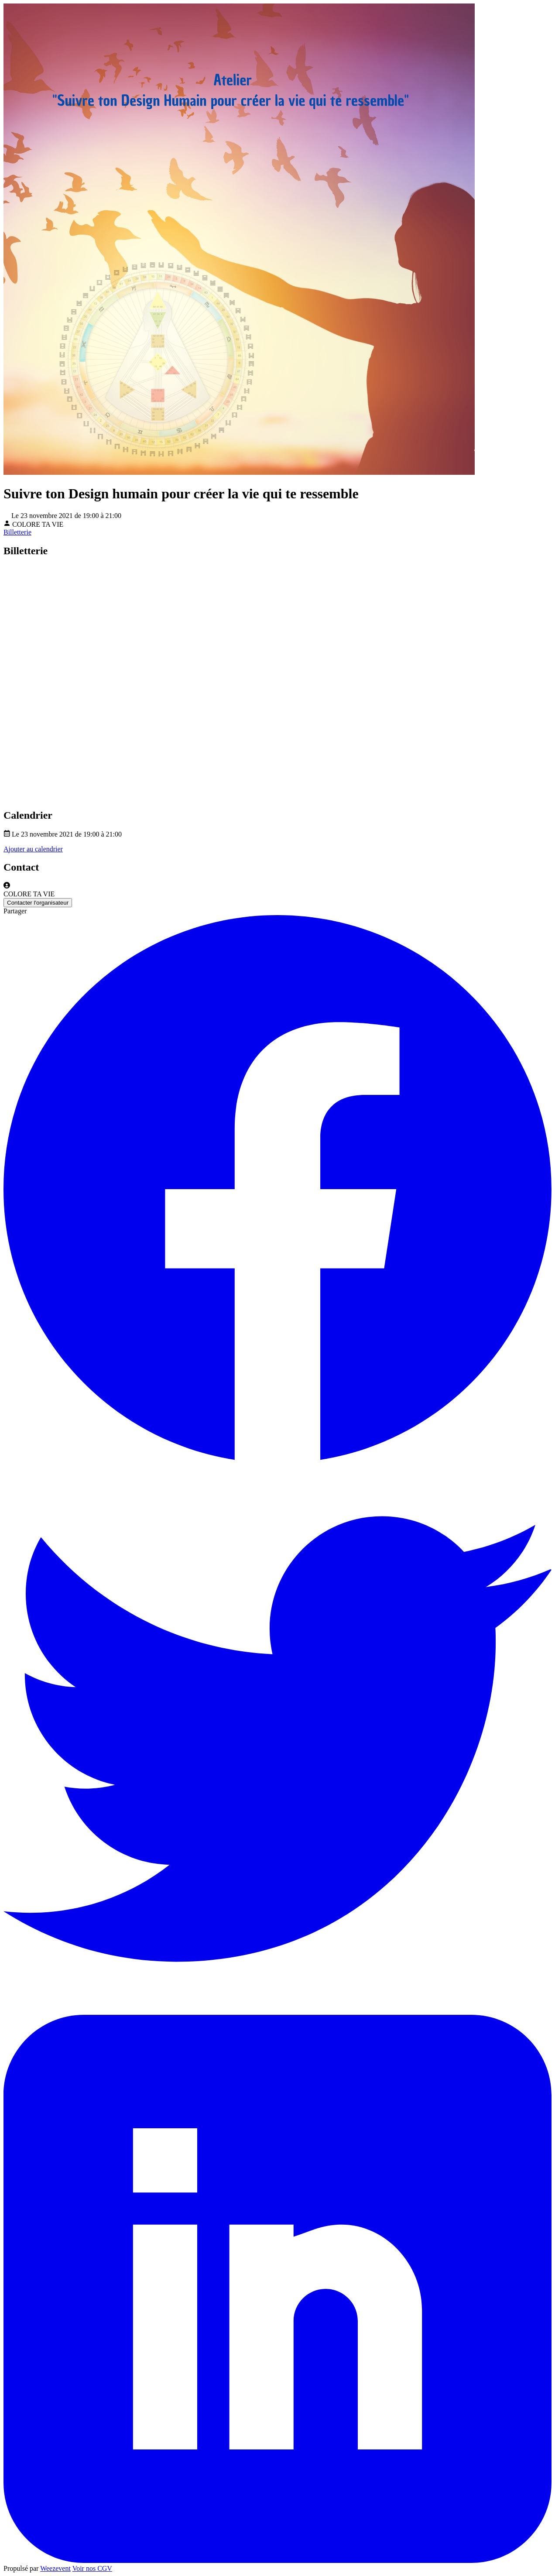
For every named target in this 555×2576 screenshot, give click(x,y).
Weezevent (55, 2568)
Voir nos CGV (92, 2568)
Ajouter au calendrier (33, 849)
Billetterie (17, 532)
